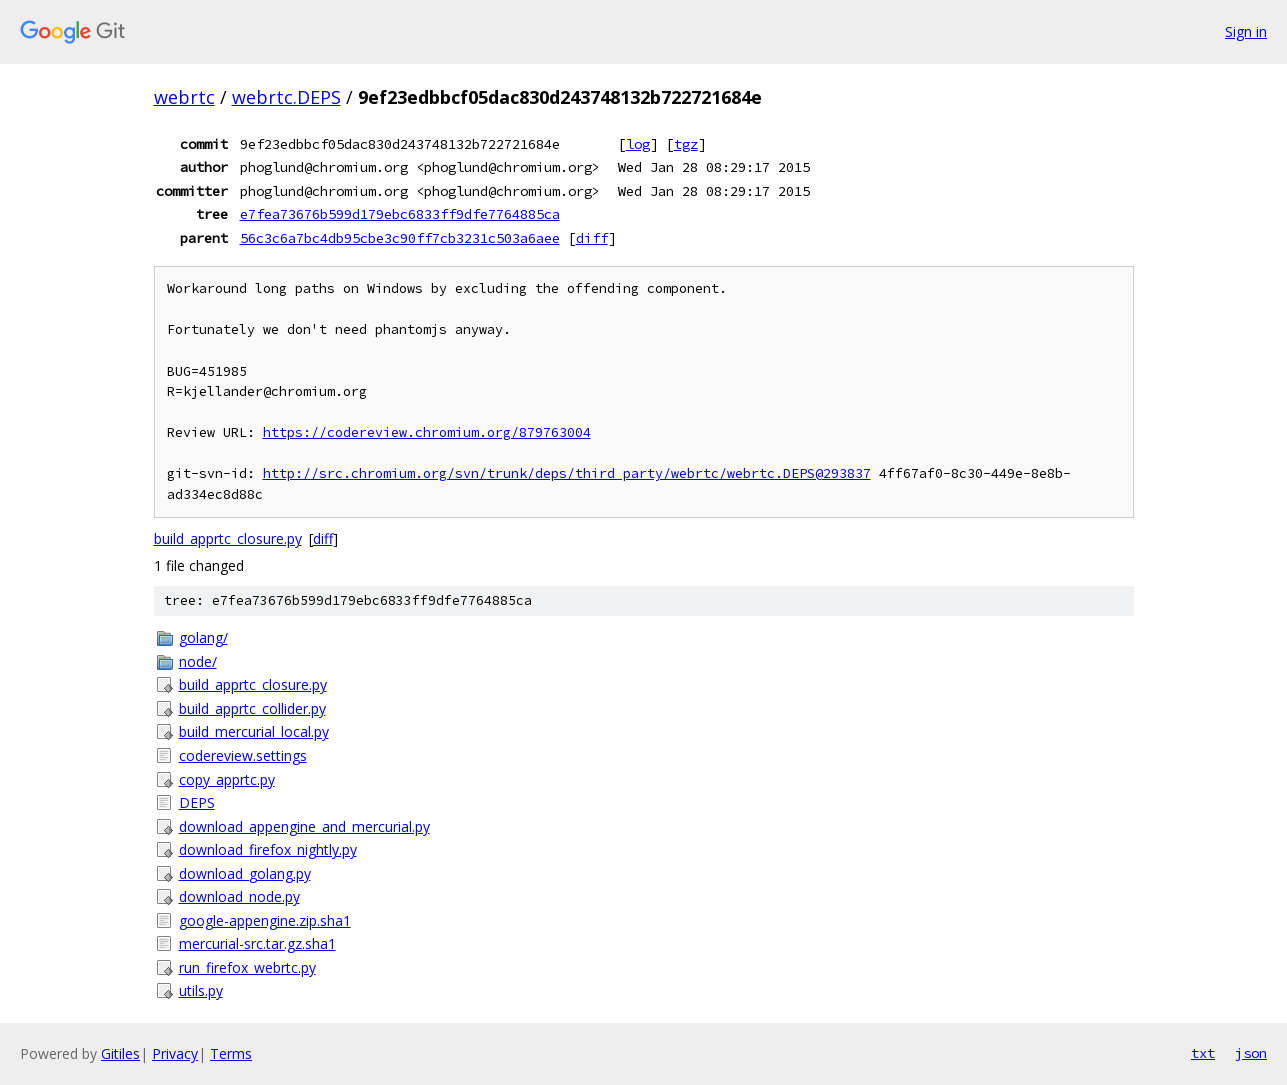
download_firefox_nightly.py (268, 849)
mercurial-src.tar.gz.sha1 (257, 943)
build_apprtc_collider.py (252, 708)
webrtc (184, 97)
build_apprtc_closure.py (228, 538)
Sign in (1246, 31)
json (1251, 1053)
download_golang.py (245, 873)
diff (592, 238)
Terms (231, 1053)
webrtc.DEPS (286, 97)
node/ (198, 661)
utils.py (201, 990)
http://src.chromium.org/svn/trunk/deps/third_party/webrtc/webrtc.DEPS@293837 (567, 473)
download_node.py (239, 896)
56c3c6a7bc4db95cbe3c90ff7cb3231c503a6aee (400, 238)
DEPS (197, 802)
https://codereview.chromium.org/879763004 (427, 432)
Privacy (175, 1053)
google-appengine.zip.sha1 (265, 920)
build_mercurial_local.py (254, 731)
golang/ (203, 637)
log (638, 144)
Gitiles (120, 1053)
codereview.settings (243, 755)
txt (1203, 1053)
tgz (686, 144)
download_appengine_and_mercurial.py (304, 826)
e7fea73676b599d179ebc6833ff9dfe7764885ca (400, 214)
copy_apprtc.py (227, 779)
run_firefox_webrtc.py (247, 967)
